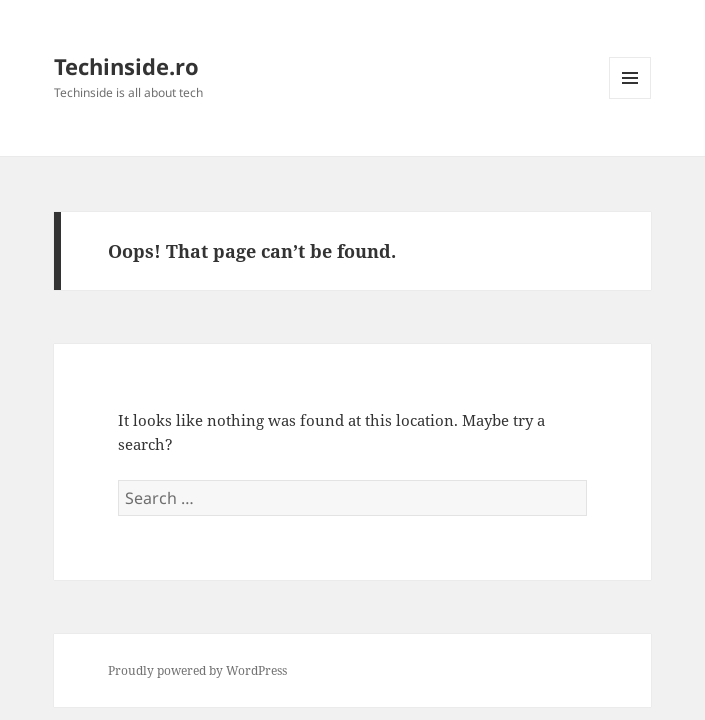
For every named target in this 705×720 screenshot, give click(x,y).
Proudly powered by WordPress (197, 670)
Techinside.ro (126, 66)
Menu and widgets (630, 98)
